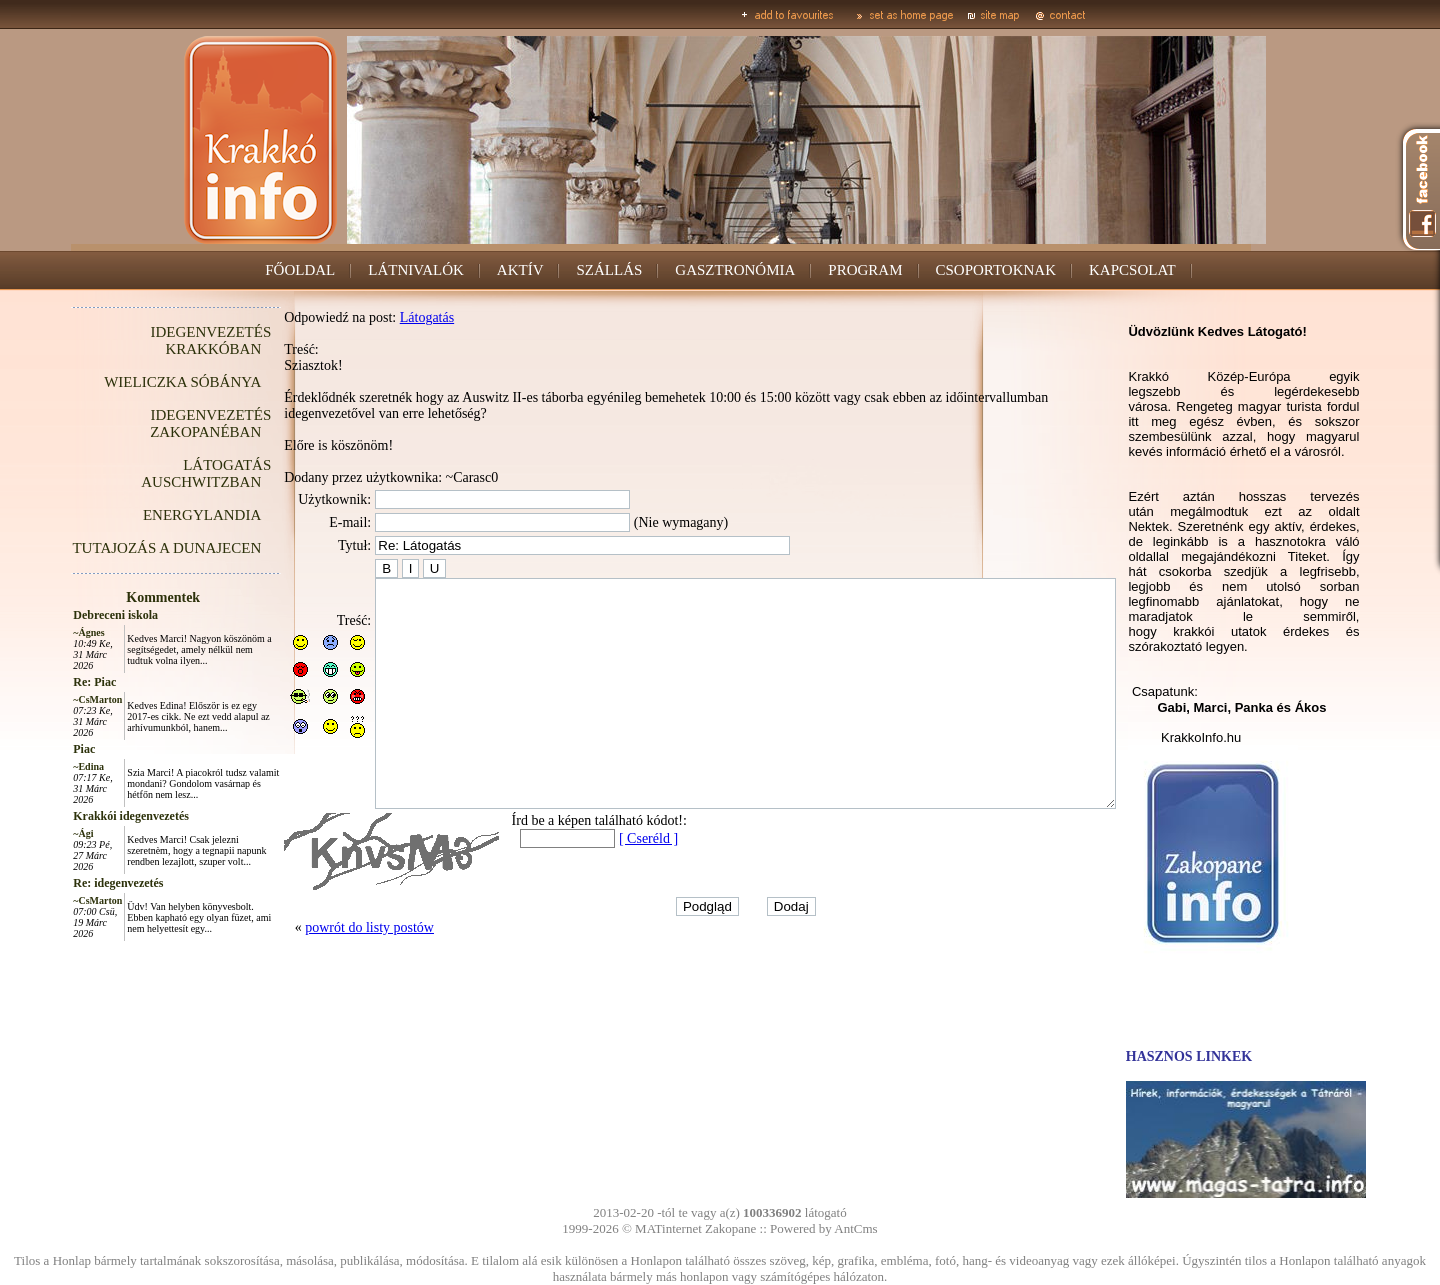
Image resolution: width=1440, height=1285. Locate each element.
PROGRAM (865, 270)
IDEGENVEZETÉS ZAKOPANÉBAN (165, 423)
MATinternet (668, 1228)
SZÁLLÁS (609, 270)
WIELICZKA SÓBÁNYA (137, 382)
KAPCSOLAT (1132, 270)
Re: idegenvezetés (73, 883)
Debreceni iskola (70, 615)
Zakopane (730, 1228)
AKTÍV (520, 270)
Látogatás (382, 317)
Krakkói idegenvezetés (86, 816)
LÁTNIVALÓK (416, 270)
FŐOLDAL (300, 270)
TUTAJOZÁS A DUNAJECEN (121, 548)
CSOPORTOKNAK (996, 270)
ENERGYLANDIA (157, 515)
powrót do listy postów (324, 972)
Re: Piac (49, 682)
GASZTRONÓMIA (735, 270)
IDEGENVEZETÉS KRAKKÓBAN (165, 340)
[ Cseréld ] (603, 883)
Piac (39, 749)
